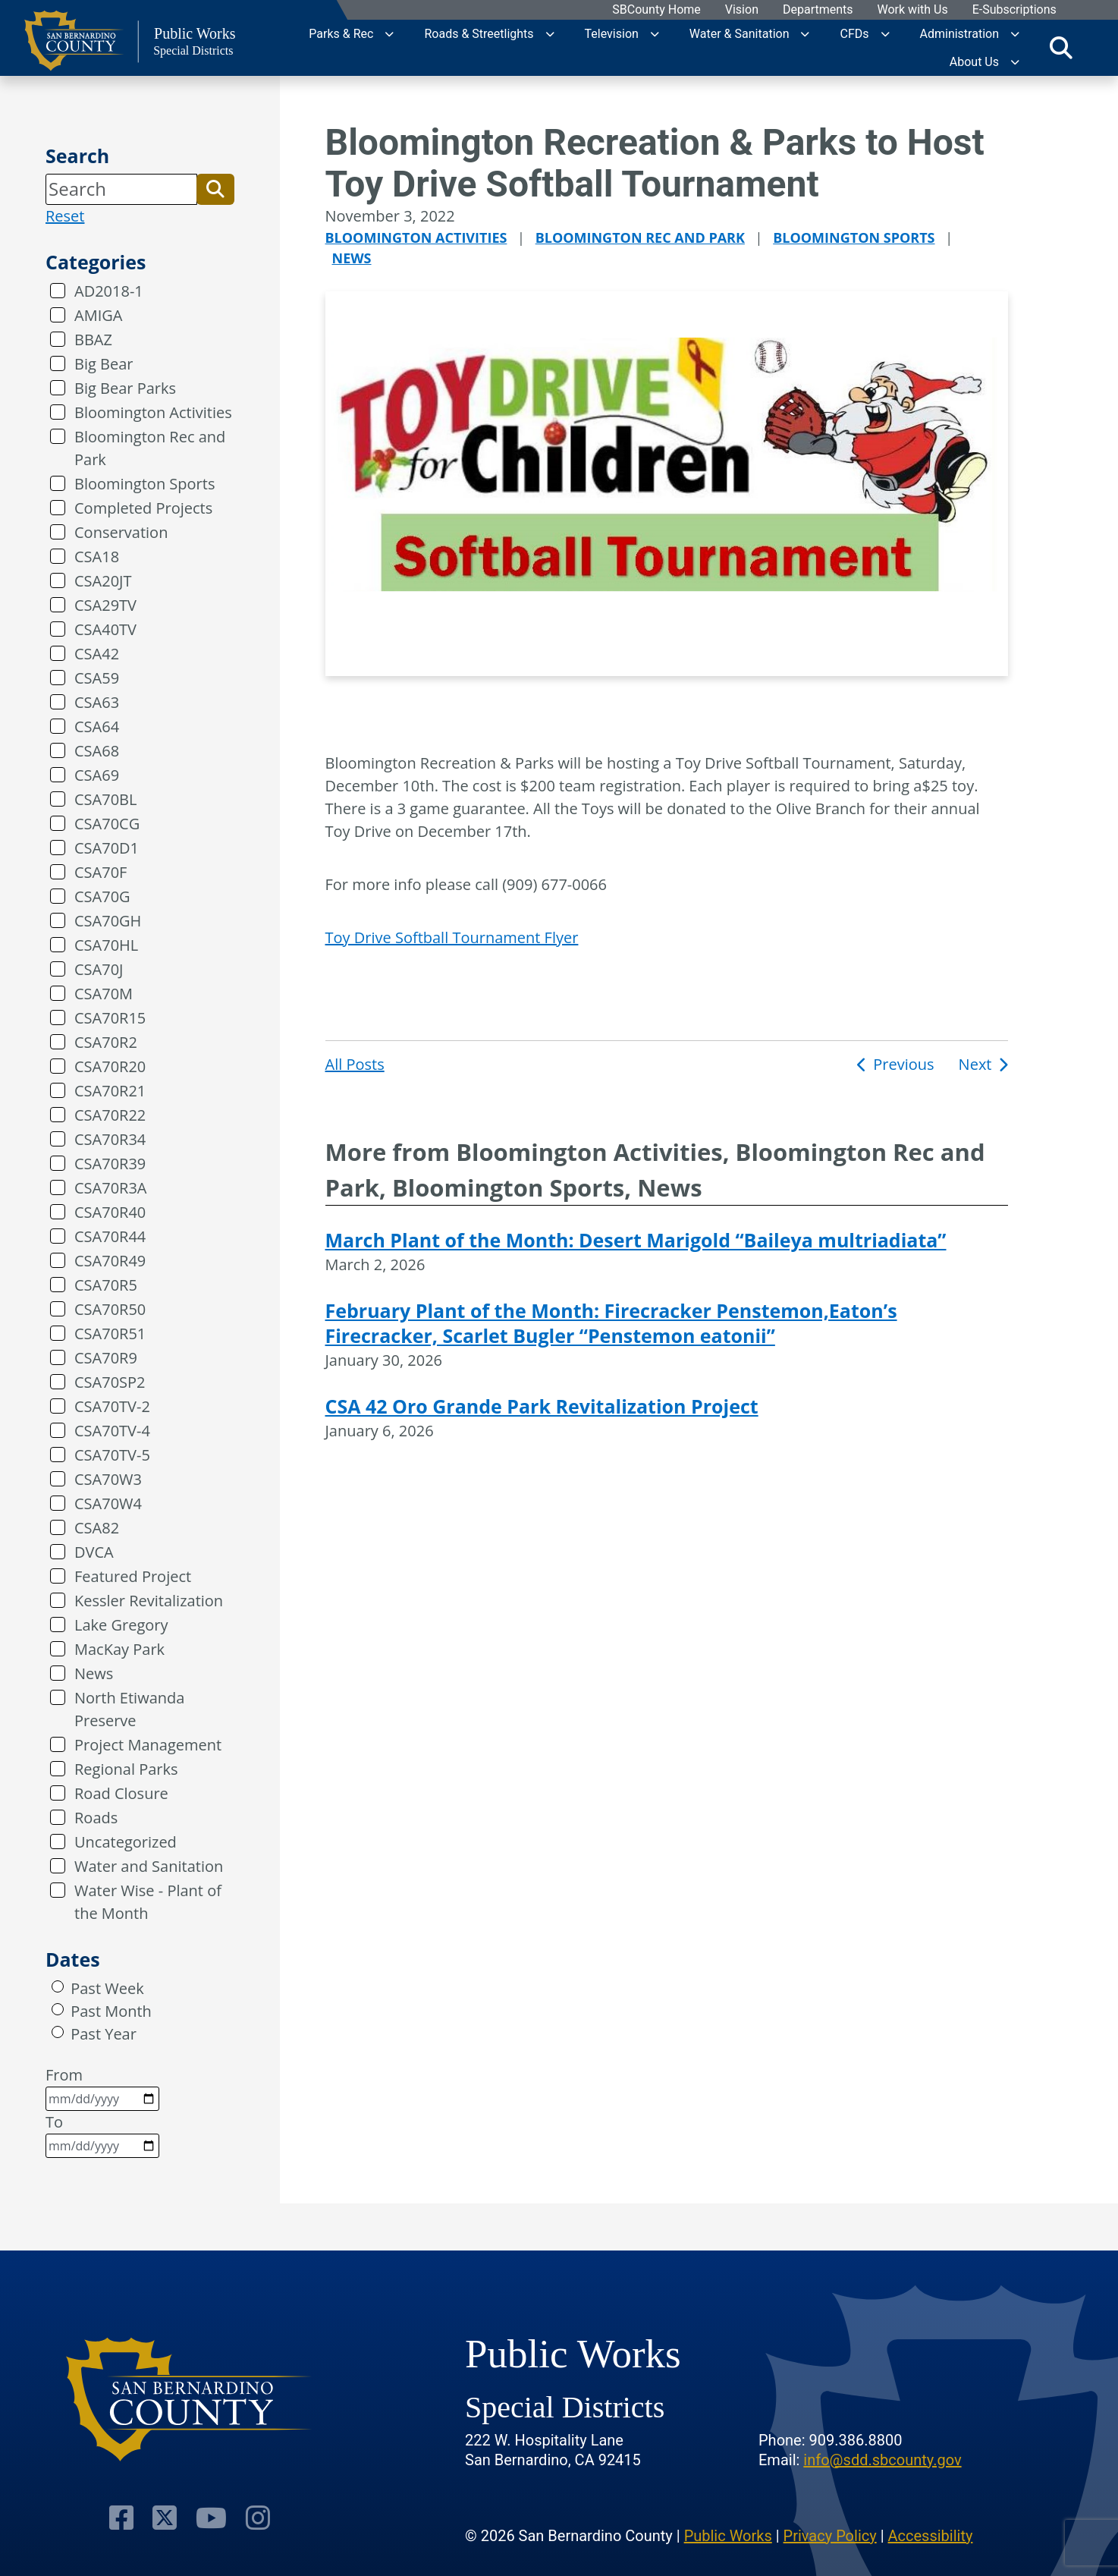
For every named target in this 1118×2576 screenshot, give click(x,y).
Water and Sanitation (148, 1866)
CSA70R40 (110, 1212)
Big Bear (103, 364)
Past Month (111, 2011)
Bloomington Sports (144, 483)
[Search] (121, 189)
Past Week (107, 1988)
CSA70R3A (110, 1188)
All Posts (355, 1064)
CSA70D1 (106, 848)
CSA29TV (105, 605)
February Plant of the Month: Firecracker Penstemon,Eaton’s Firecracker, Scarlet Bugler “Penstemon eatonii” (611, 1322)
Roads (96, 1817)
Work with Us (912, 10)
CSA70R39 (110, 1163)
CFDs (854, 34)
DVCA (94, 1552)
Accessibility (930, 2534)
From (102, 2088)
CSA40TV (105, 629)
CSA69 (96, 775)
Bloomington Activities (153, 412)
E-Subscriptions (1014, 10)
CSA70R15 (110, 1018)
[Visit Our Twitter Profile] (165, 2516)
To (102, 2135)
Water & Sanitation (739, 34)
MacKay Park (119, 1649)
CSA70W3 (108, 1479)
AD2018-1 (108, 291)
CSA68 (96, 751)
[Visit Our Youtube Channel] (211, 2516)
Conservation (121, 532)
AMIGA (98, 315)
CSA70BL (105, 799)
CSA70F (100, 872)
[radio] (58, 1986)
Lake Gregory (121, 1625)
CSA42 (96, 653)
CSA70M (103, 993)
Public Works (728, 2534)
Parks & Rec (341, 34)
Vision (741, 10)
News (93, 1673)
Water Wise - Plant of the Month (147, 1901)
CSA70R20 (110, 1066)
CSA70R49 (110, 1260)
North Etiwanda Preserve (129, 1709)
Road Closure (121, 1793)
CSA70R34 (110, 1139)
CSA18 (96, 556)
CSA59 (96, 678)
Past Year (104, 2034)
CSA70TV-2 (112, 1406)
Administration (960, 34)
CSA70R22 (110, 1115)
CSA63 (96, 702)
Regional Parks (126, 1769)
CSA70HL (106, 945)
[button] (215, 189)
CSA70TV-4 (112, 1430)
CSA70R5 (105, 1285)
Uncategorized (125, 1842)
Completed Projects (143, 508)
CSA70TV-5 (112, 1455)
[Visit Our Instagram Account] (257, 2516)
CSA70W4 (108, 1503)
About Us (974, 62)
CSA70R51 (110, 1333)
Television (612, 34)
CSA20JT (102, 581)
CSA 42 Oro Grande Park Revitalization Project (541, 1406)
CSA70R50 (110, 1309)
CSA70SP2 (110, 1382)
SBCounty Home (656, 10)
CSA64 (96, 726)
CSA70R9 (105, 1358)
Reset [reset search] (65, 216)
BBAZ (93, 339)
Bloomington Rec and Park (149, 448)
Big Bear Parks (125, 388)
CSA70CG (107, 823)
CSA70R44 (110, 1236)
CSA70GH (107, 921)
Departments (817, 10)
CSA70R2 (105, 1042)
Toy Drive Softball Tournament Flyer (452, 937)
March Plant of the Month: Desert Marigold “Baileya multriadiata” (636, 1240)
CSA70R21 (110, 1090)
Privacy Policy (830, 2534)
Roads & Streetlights (478, 34)
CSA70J (98, 969)
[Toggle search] (1061, 48)
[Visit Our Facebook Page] (122, 2516)
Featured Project (132, 1576)
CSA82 (96, 1528)
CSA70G (102, 896)
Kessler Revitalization (148, 1600)
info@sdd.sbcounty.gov (882, 2458)
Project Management (147, 1745)
